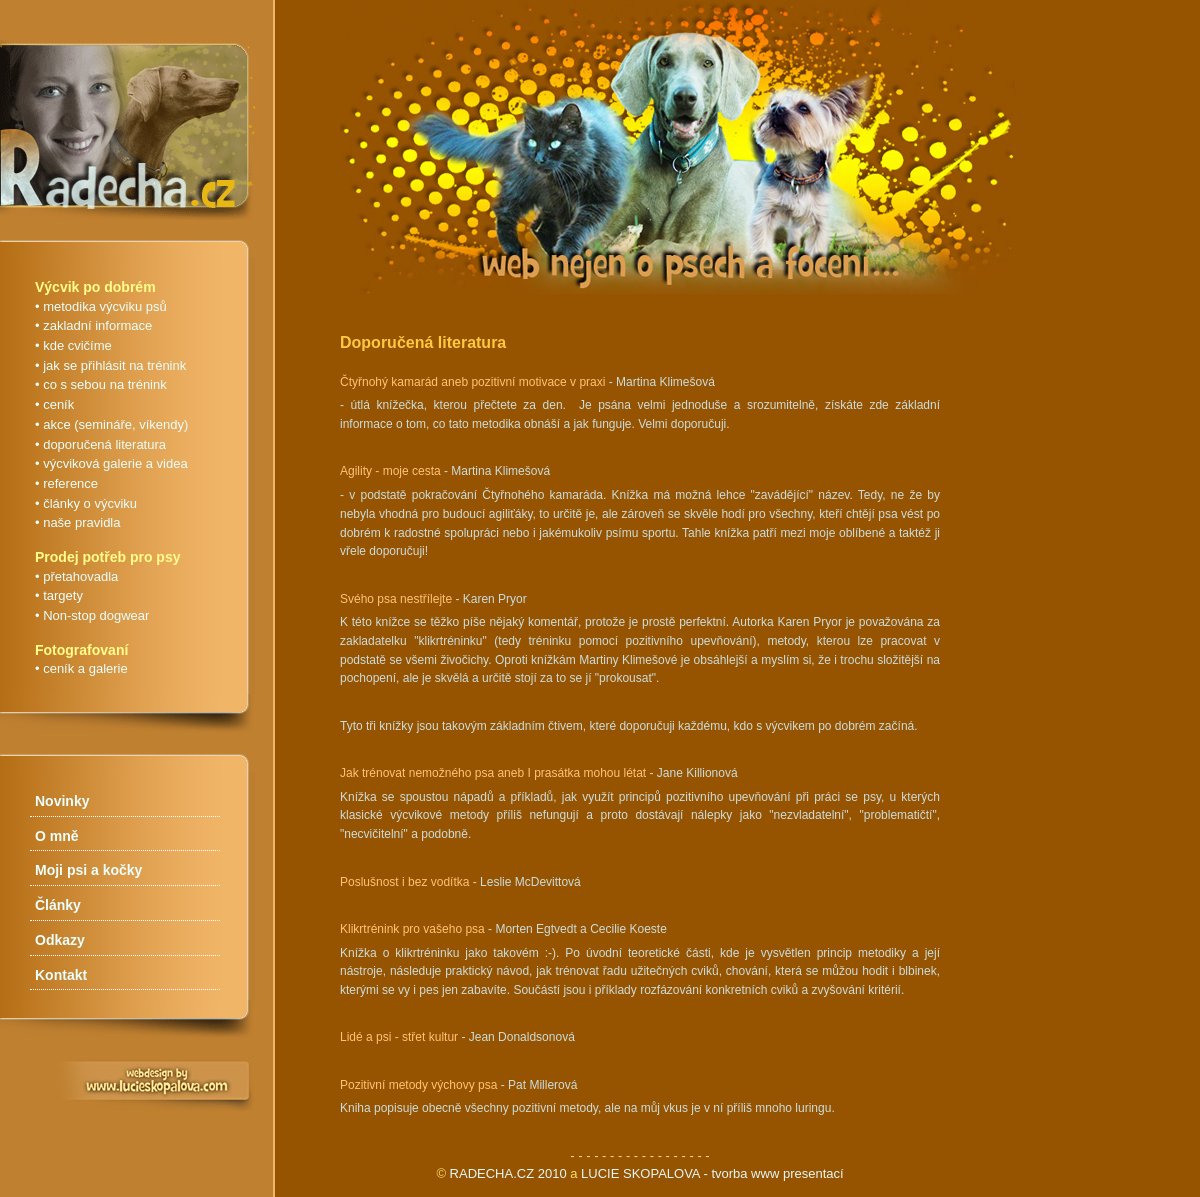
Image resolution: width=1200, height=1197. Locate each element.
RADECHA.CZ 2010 (508, 1173)
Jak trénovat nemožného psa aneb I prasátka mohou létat (493, 773)
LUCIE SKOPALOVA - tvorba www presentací (712, 1173)
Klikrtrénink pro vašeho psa (412, 929)
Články (58, 905)
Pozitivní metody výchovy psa (418, 1085)
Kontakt (61, 975)
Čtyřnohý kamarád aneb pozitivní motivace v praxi (472, 382)
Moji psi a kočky (88, 870)
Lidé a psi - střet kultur (399, 1037)
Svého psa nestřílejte (396, 599)
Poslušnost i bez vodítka (404, 882)
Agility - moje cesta (390, 471)
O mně (57, 836)
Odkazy (60, 940)
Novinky (62, 801)
